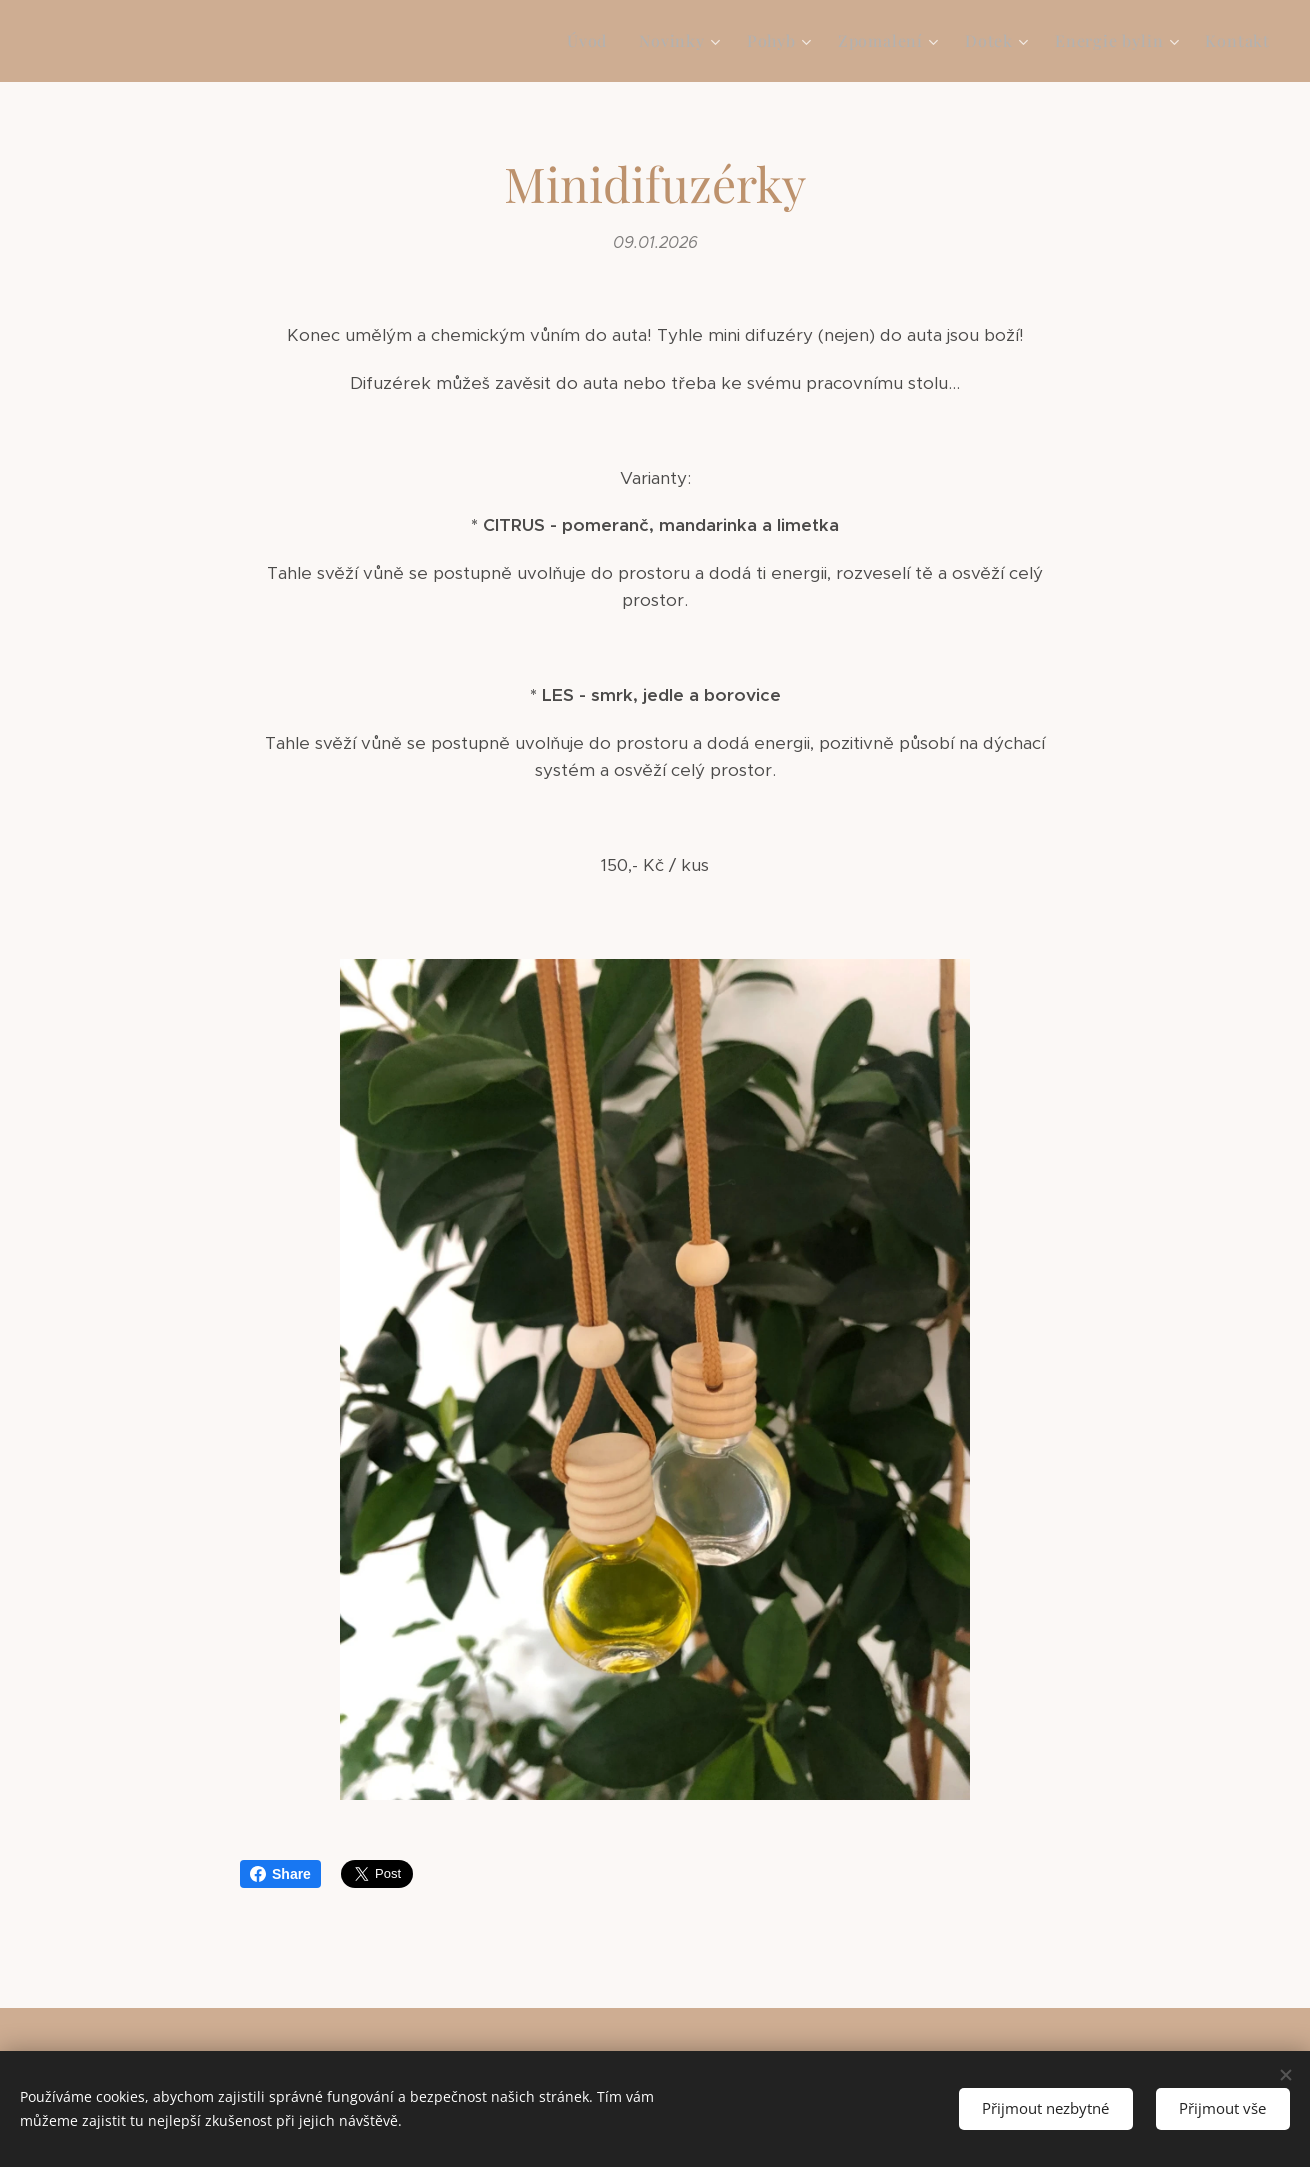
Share (280, 1874)
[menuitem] (592, 41)
